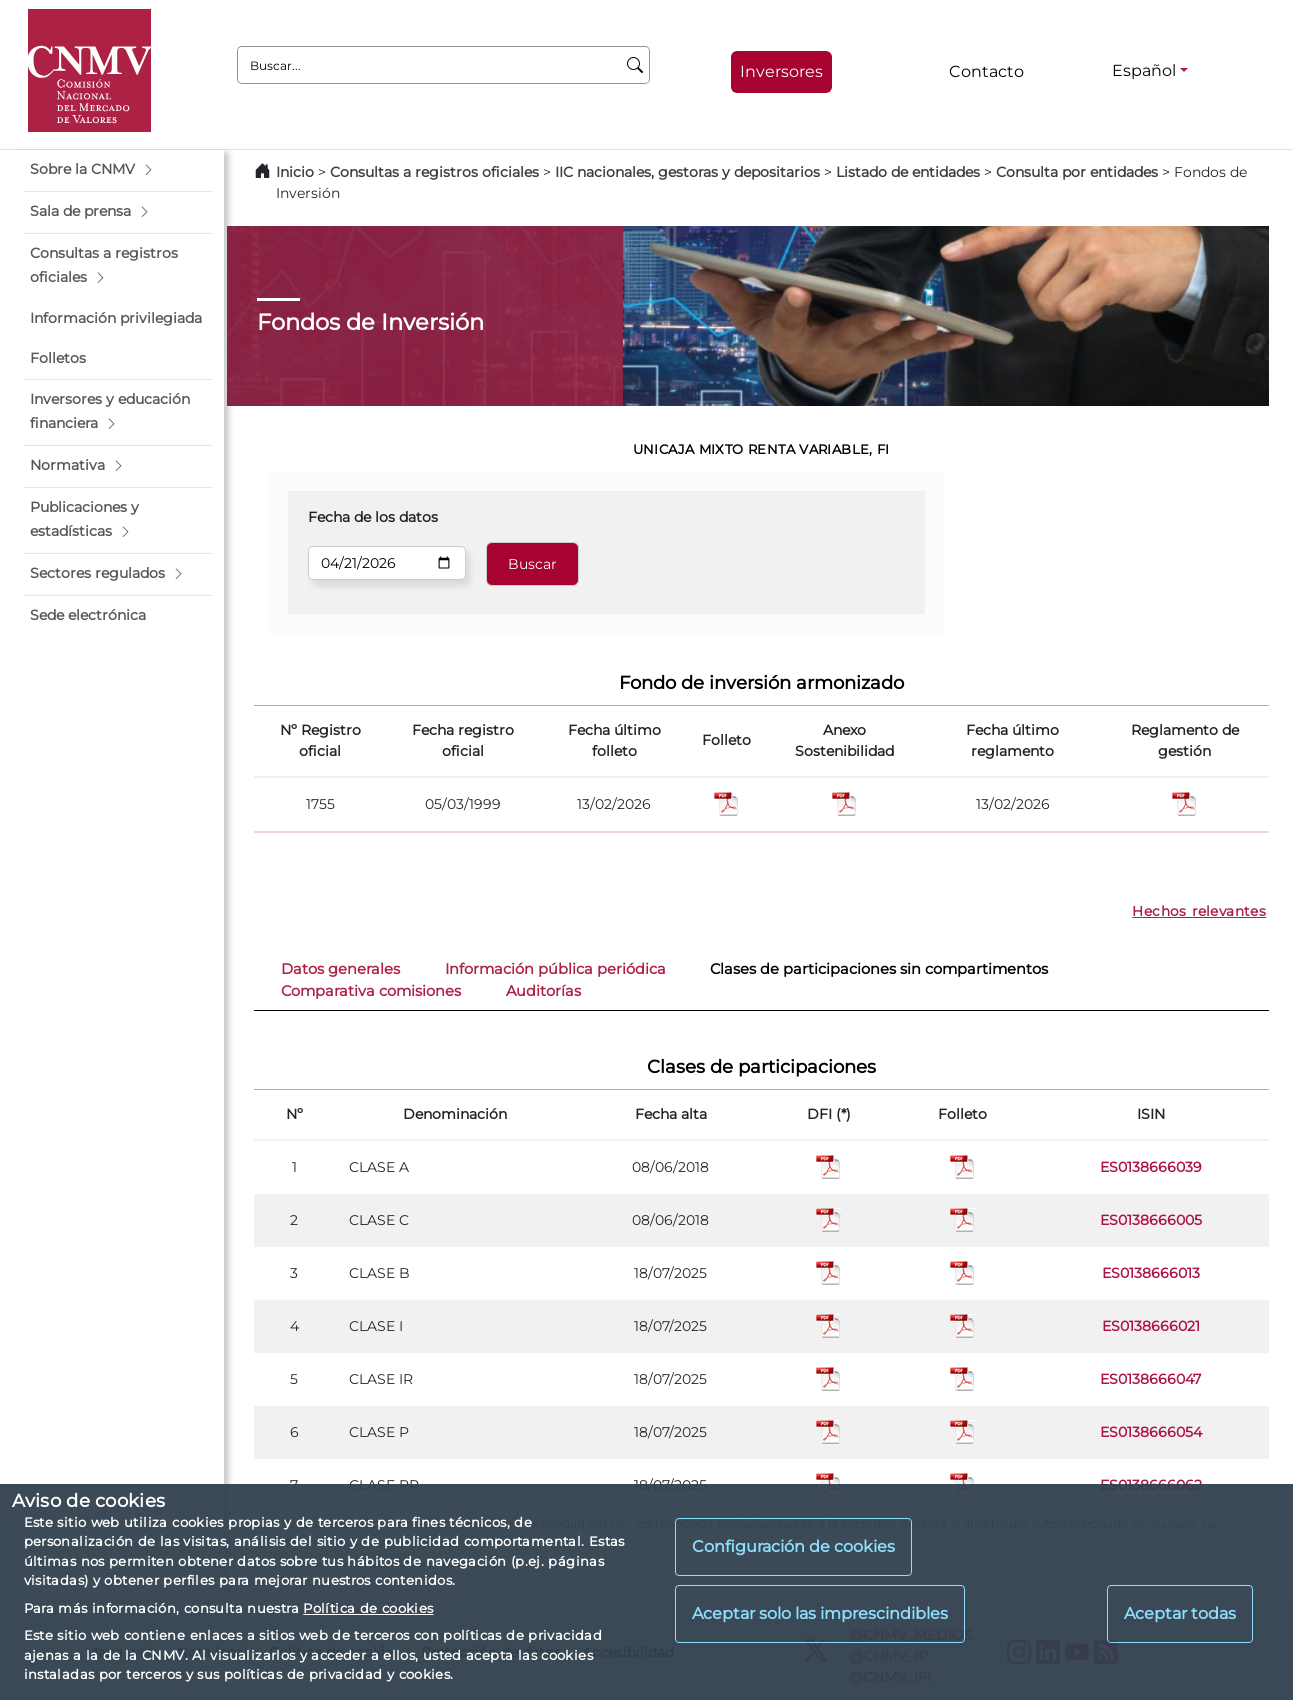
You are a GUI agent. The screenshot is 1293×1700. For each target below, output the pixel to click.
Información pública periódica (555, 969)
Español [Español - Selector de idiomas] (1144, 70)
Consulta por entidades (1077, 172)
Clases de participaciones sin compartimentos (879, 969)
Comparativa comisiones (371, 991)
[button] (118, 170)
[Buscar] (635, 65)
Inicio (295, 172)
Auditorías (543, 991)
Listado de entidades (908, 172)
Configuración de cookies (793, 1546)
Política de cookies (368, 1608)
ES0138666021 (1151, 1326)
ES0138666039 (1151, 1167)
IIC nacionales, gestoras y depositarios (687, 172)
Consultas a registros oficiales (434, 172)
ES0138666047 (1150, 1379)
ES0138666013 (1151, 1273)
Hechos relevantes (1199, 911)
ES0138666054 (1151, 1432)
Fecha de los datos (373, 517)
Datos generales (340, 969)
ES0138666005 (1151, 1220)
